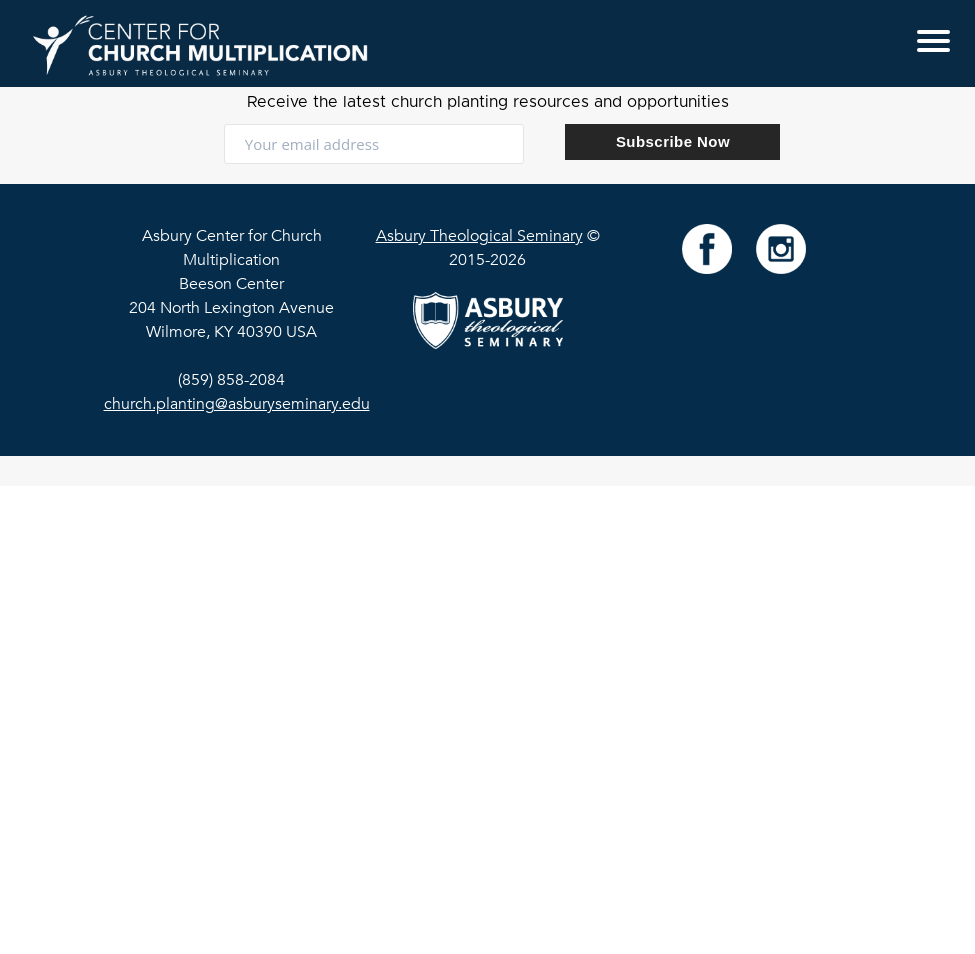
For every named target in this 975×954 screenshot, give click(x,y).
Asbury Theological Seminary (479, 236)
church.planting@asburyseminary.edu (237, 404)
